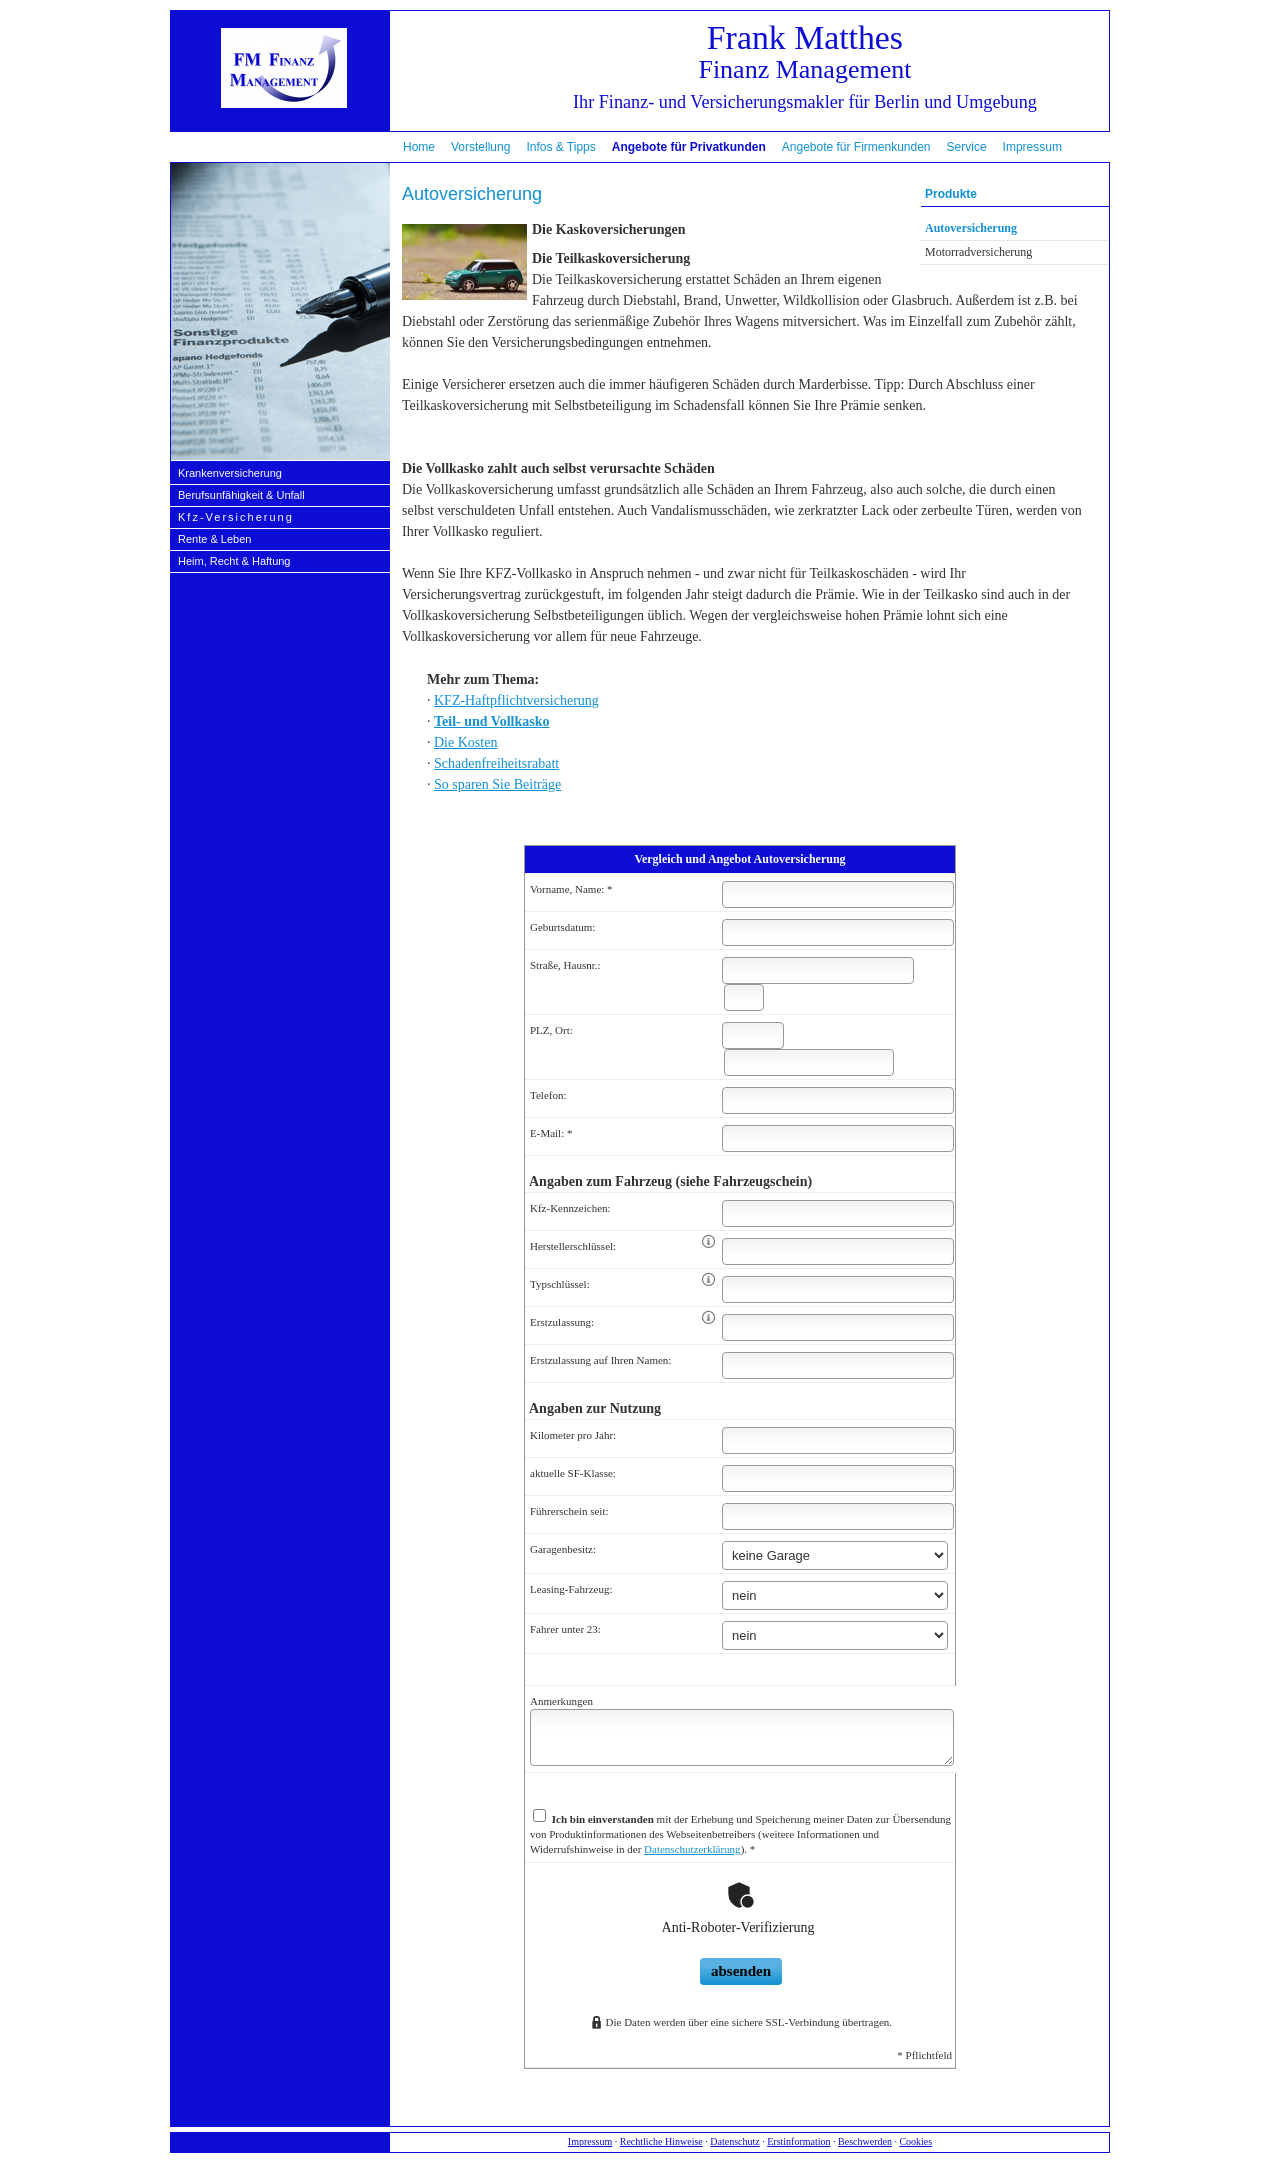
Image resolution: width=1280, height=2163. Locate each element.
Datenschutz (734, 2141)
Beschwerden (865, 2141)
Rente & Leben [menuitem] (214, 539)
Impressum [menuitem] (1032, 147)
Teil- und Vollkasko (491, 721)
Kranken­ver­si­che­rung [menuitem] (230, 473)
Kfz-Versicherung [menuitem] (236, 517)
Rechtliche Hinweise (661, 2141)
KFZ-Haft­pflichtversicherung (516, 700)
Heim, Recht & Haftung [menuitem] (234, 561)
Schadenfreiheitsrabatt (496, 763)
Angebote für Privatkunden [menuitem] (689, 147)
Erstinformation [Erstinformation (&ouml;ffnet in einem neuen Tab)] (798, 2141)
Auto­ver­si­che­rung (971, 228)
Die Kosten (465, 742)
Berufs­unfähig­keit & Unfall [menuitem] (241, 495)
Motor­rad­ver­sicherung (978, 252)
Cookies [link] (915, 2141)
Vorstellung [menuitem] (480, 147)
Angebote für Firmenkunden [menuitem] (856, 147)
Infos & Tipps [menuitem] (560, 147)
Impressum (590, 2141)
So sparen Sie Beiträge (497, 784)
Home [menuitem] (419, 147)
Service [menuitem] (967, 147)
